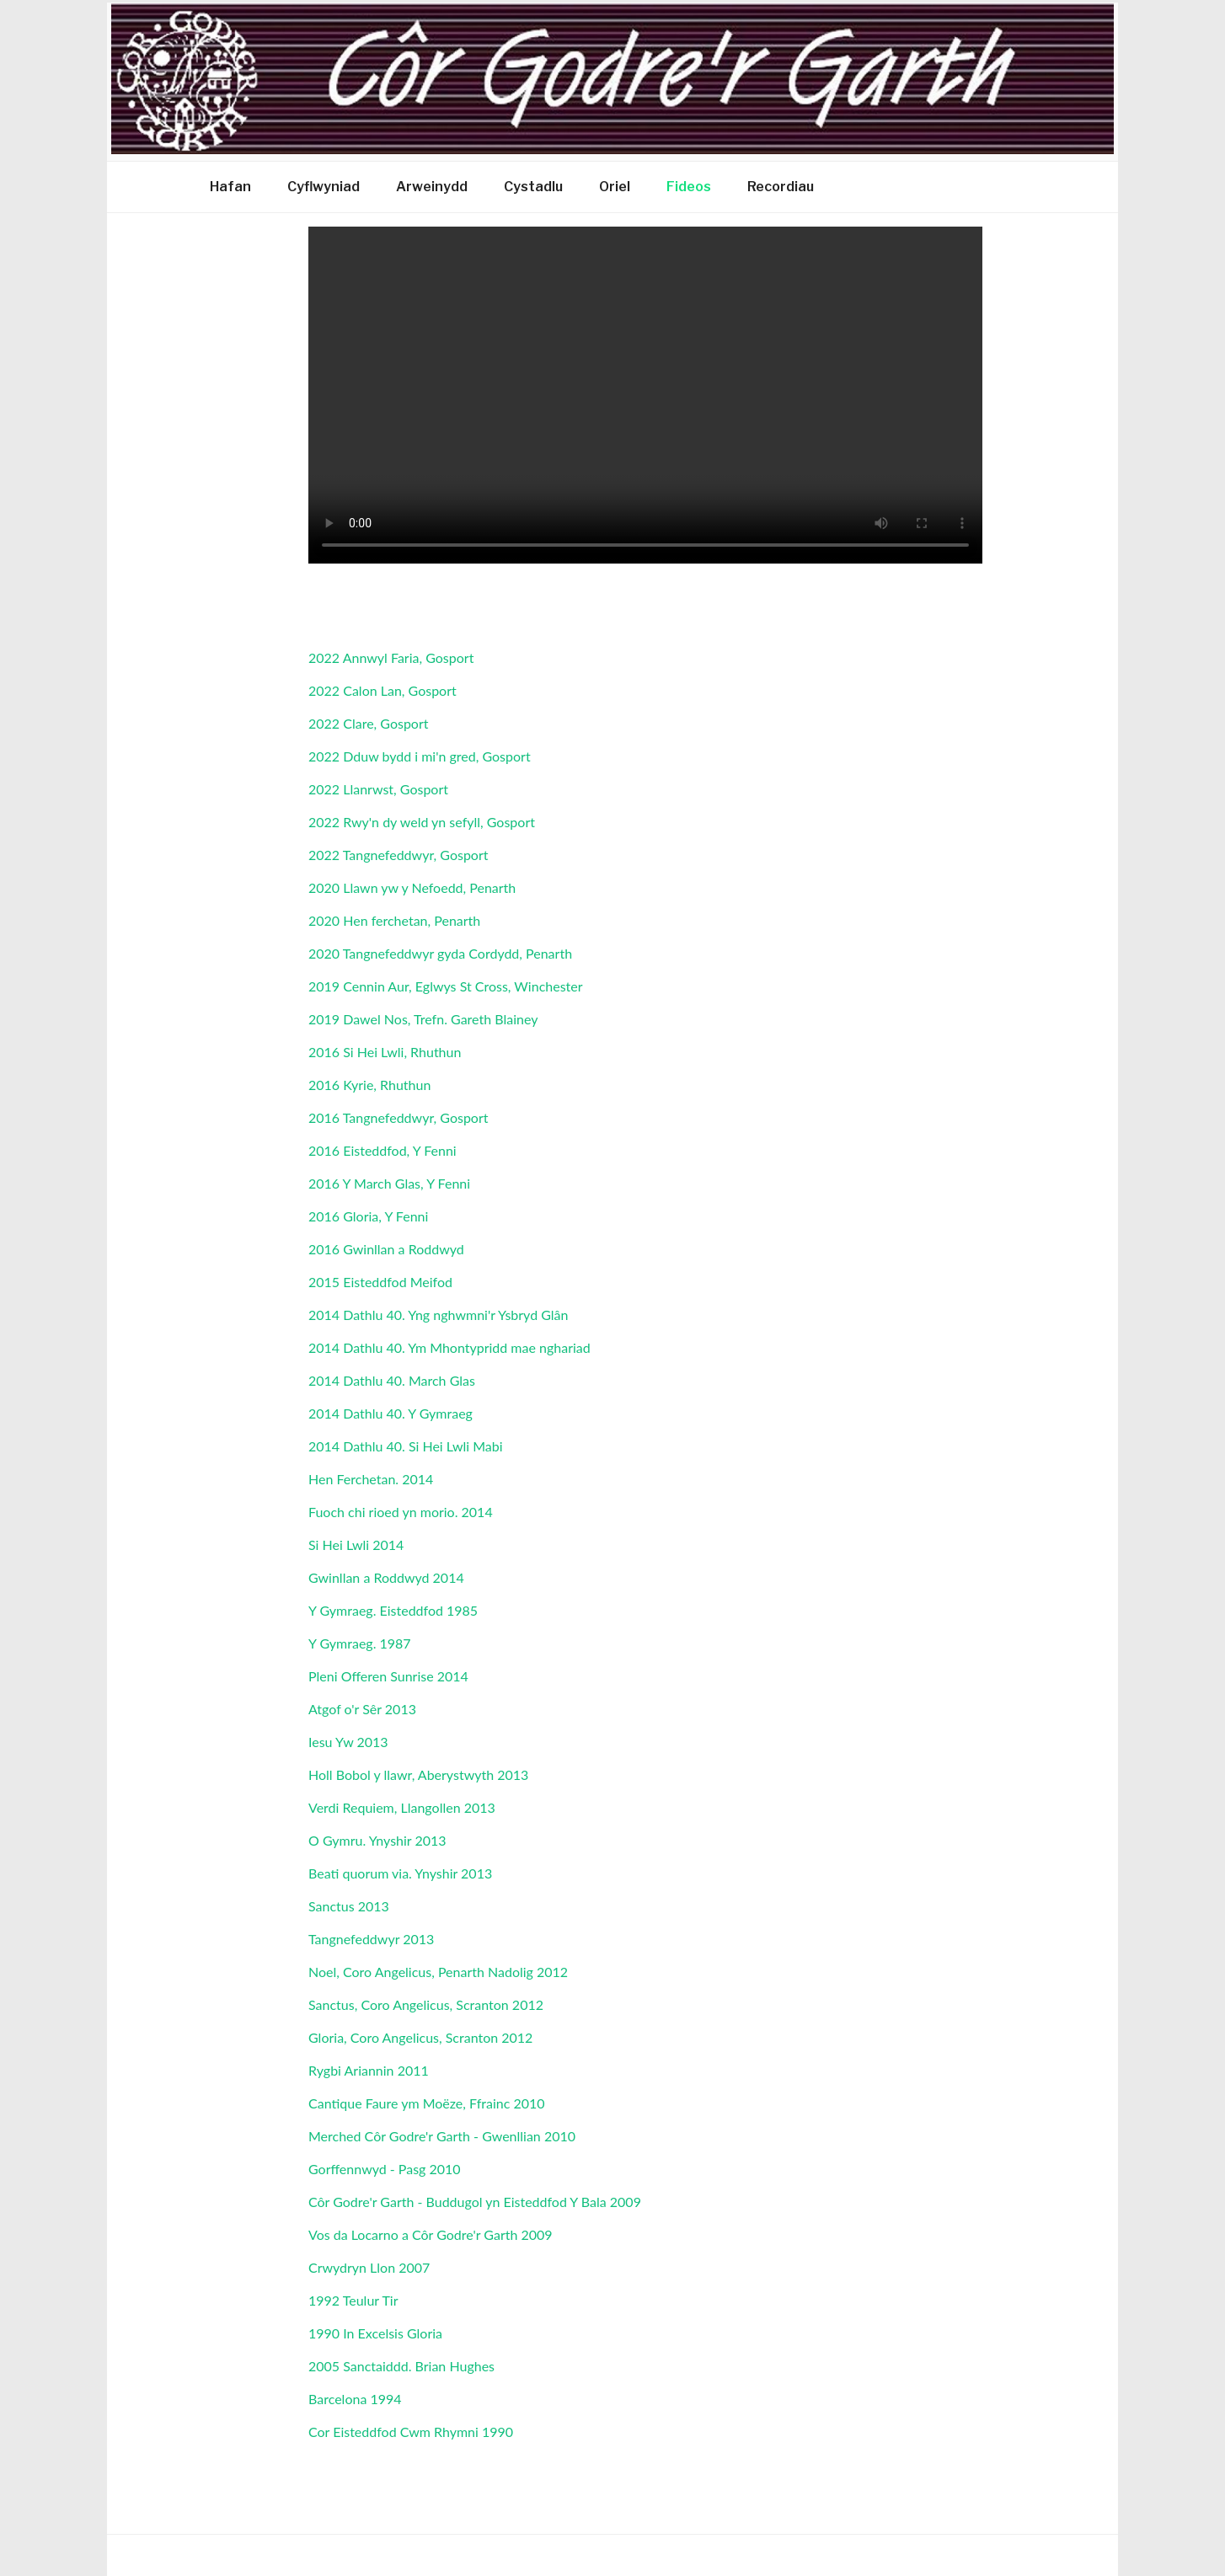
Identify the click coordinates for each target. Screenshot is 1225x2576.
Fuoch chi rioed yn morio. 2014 (400, 1512)
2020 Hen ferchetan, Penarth (394, 920)
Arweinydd (432, 187)
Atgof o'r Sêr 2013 (362, 1709)
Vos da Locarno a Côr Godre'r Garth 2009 (430, 2234)
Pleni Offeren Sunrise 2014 (388, 1676)
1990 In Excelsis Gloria (375, 2333)
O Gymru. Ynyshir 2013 (377, 1840)
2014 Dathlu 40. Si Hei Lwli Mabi (405, 1446)
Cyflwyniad (323, 187)
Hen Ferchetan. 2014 (370, 1479)
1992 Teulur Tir (353, 2300)
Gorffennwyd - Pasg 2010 (384, 2169)
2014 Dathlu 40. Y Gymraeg (390, 1413)
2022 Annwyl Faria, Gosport (390, 657)
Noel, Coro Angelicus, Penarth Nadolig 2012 (438, 1972)
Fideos (688, 187)
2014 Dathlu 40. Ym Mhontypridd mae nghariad (449, 1347)
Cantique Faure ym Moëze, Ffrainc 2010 (426, 2103)
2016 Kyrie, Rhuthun (369, 1085)
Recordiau (780, 187)
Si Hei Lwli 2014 (356, 1545)
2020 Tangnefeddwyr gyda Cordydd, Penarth (440, 953)
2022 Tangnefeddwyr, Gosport (398, 855)
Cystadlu (533, 187)
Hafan (230, 187)
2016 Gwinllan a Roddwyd (386, 1249)
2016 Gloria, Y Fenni (368, 1216)
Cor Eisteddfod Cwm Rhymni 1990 (410, 2432)
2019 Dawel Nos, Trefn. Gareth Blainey (423, 1019)
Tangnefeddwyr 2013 (371, 1939)
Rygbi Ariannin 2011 (368, 2070)
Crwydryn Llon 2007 (369, 2267)
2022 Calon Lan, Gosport (382, 690)
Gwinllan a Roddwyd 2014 (386, 1577)
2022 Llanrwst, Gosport (378, 789)
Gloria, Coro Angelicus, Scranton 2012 (420, 2037)
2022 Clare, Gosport (368, 723)
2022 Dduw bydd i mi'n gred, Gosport (419, 756)
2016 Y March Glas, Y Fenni (389, 1183)
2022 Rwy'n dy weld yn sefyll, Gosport (421, 822)
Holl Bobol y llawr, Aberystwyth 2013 (418, 1774)
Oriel (614, 187)
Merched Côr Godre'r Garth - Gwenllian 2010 (441, 2136)
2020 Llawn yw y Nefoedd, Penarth (412, 887)
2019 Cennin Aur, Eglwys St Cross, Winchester (445, 986)
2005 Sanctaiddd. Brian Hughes (401, 2366)
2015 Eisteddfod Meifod (380, 1282)
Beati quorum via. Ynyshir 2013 (400, 1873)
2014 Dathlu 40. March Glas (391, 1380)
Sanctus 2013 (348, 1906)
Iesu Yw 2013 (348, 1742)
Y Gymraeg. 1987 (359, 1643)
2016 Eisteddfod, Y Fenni (382, 1150)
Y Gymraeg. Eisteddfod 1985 (393, 1610)
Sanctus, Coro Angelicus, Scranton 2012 (425, 2004)
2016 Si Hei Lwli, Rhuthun (384, 1052)
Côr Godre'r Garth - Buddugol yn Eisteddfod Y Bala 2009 (474, 2202)
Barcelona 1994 (355, 2399)
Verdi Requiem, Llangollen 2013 (401, 1807)
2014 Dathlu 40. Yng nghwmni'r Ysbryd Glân (438, 1315)
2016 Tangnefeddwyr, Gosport (398, 1117)
